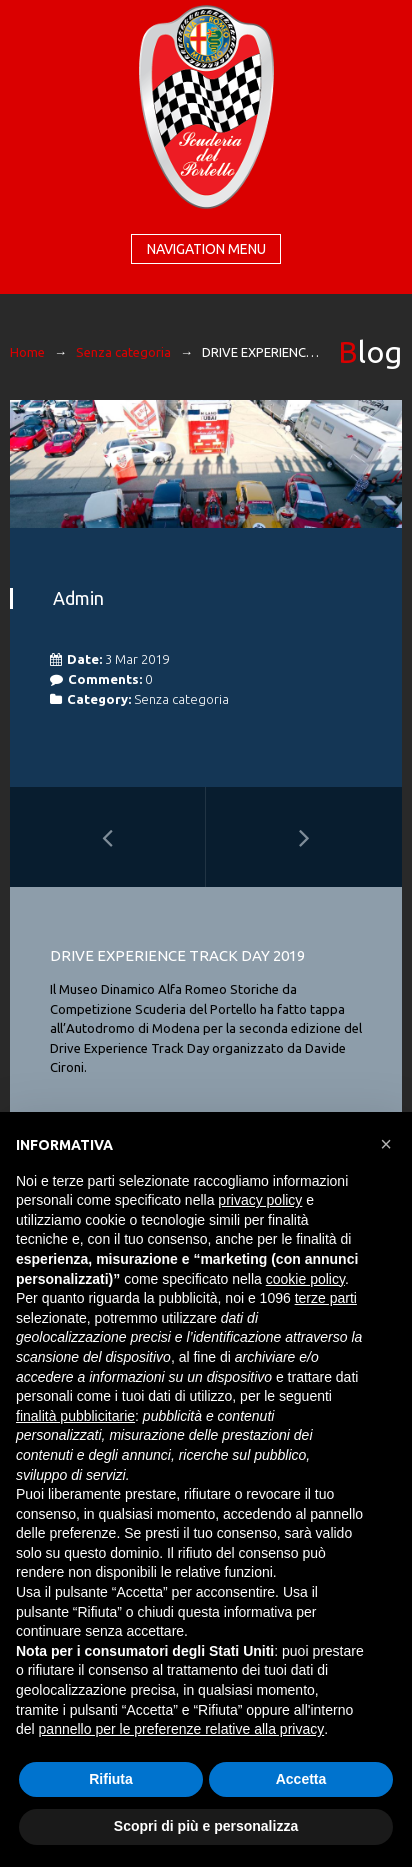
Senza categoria (123, 352)
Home (27, 352)
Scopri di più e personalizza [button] (206, 1826)
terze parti (326, 1298)
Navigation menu (206, 249)
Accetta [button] (301, 1779)
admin (78, 598)
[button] (386, 1144)
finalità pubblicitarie (75, 1416)
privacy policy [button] (260, 1200)
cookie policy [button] (305, 1279)
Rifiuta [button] (111, 1779)
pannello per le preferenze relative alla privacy (182, 1729)
